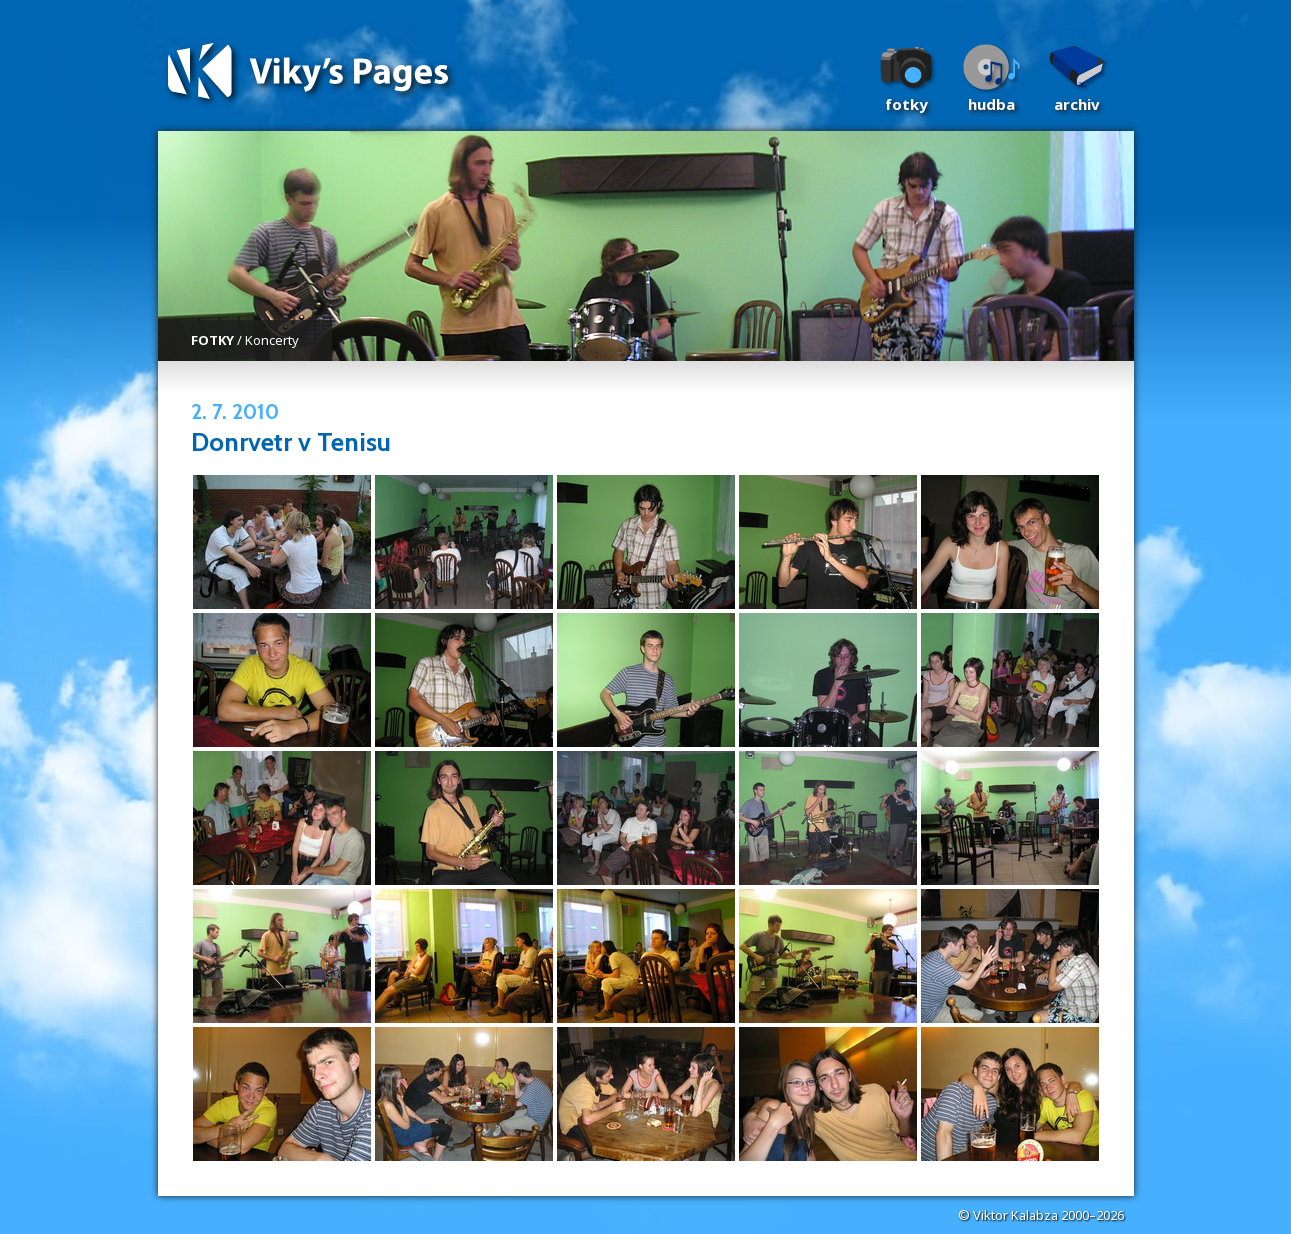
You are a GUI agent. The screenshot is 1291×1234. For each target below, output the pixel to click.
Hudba (991, 104)
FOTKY (212, 340)
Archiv (1077, 104)
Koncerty (272, 340)
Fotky (906, 104)
